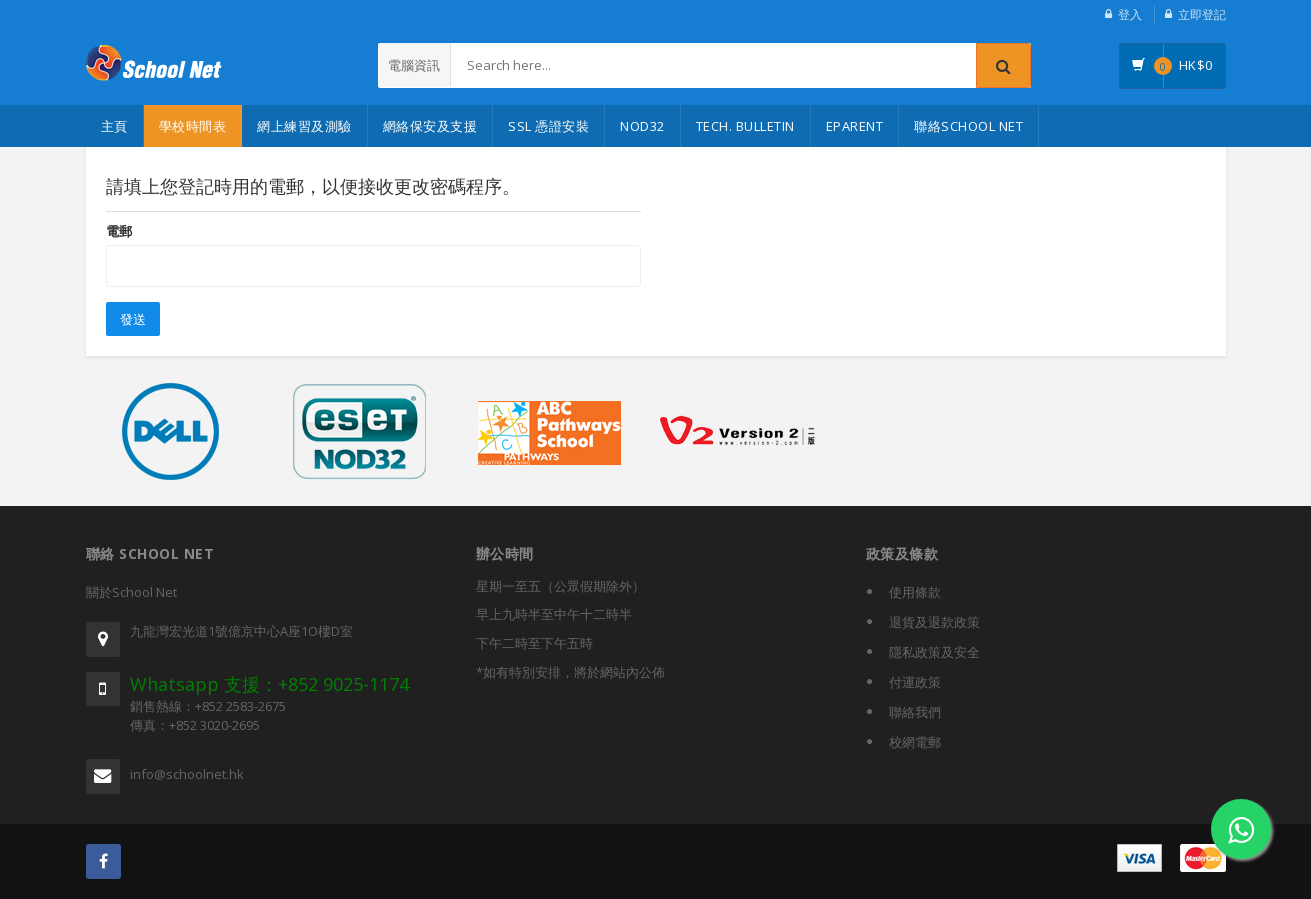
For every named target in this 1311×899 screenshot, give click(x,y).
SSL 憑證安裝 (548, 126)
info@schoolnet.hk (187, 774)
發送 (133, 319)
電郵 (119, 231)
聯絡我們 (915, 712)
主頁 (114, 126)
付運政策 (915, 682)
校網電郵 (915, 742)
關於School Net (131, 592)
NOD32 (642, 126)
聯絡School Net (968, 126)
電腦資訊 (414, 65)
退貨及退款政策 (934, 622)
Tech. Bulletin (745, 126)
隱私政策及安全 (934, 652)
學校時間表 (193, 126)
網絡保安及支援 (430, 126)
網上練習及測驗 (304, 126)
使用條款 (915, 592)
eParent (855, 126)
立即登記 (1202, 14)
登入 (1130, 14)
